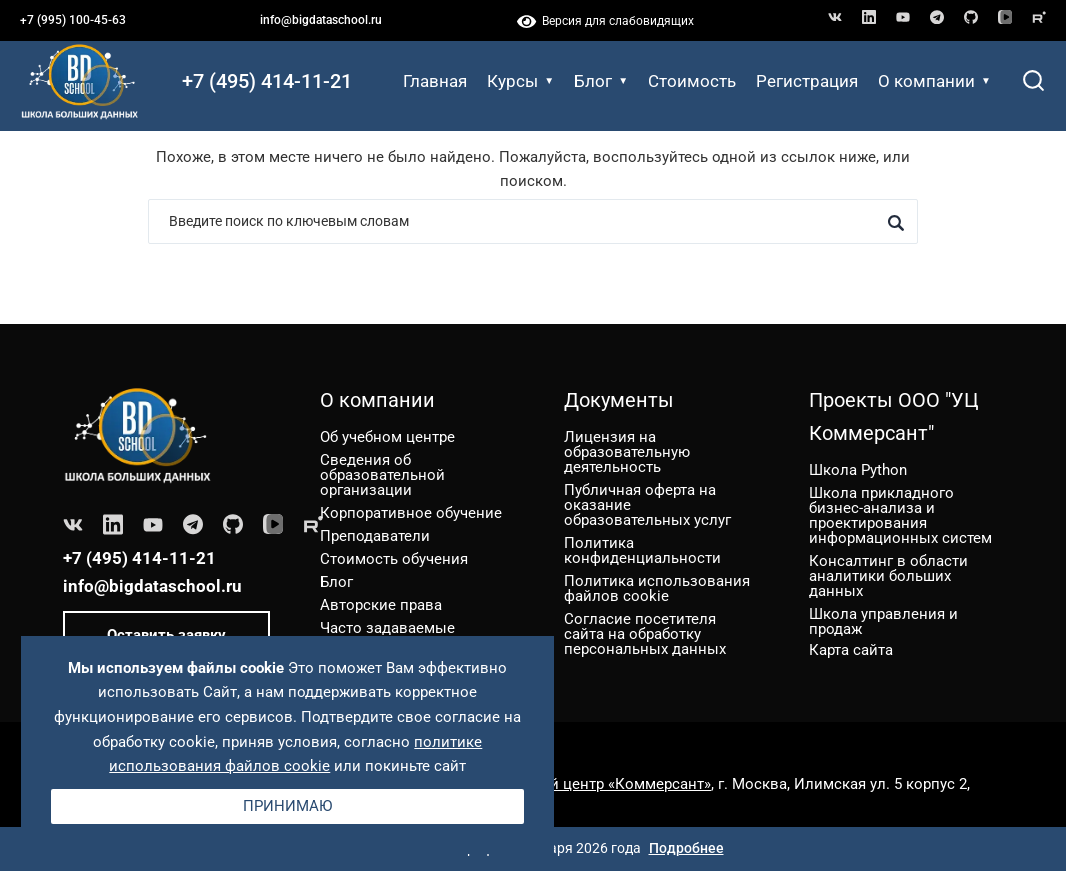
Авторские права (381, 605)
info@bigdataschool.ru (321, 20)
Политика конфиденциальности (642, 550)
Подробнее (686, 848)
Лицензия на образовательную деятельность (627, 452)
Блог (601, 81)
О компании (934, 81)
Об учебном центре (387, 437)
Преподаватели (375, 536)
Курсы (520, 81)
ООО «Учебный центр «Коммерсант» (583, 784)
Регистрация (807, 81)
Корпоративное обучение (411, 513)
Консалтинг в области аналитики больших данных (888, 576)
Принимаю (287, 806)
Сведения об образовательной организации (382, 475)
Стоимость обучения (394, 559)
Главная (435, 81)
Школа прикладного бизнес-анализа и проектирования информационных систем (900, 515)
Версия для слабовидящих (605, 21)
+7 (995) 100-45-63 (73, 20)
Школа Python (858, 470)
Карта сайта (851, 649)
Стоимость (692, 81)
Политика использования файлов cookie (657, 588)
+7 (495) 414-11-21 (267, 81)
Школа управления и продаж (883, 621)
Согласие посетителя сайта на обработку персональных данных (645, 634)
